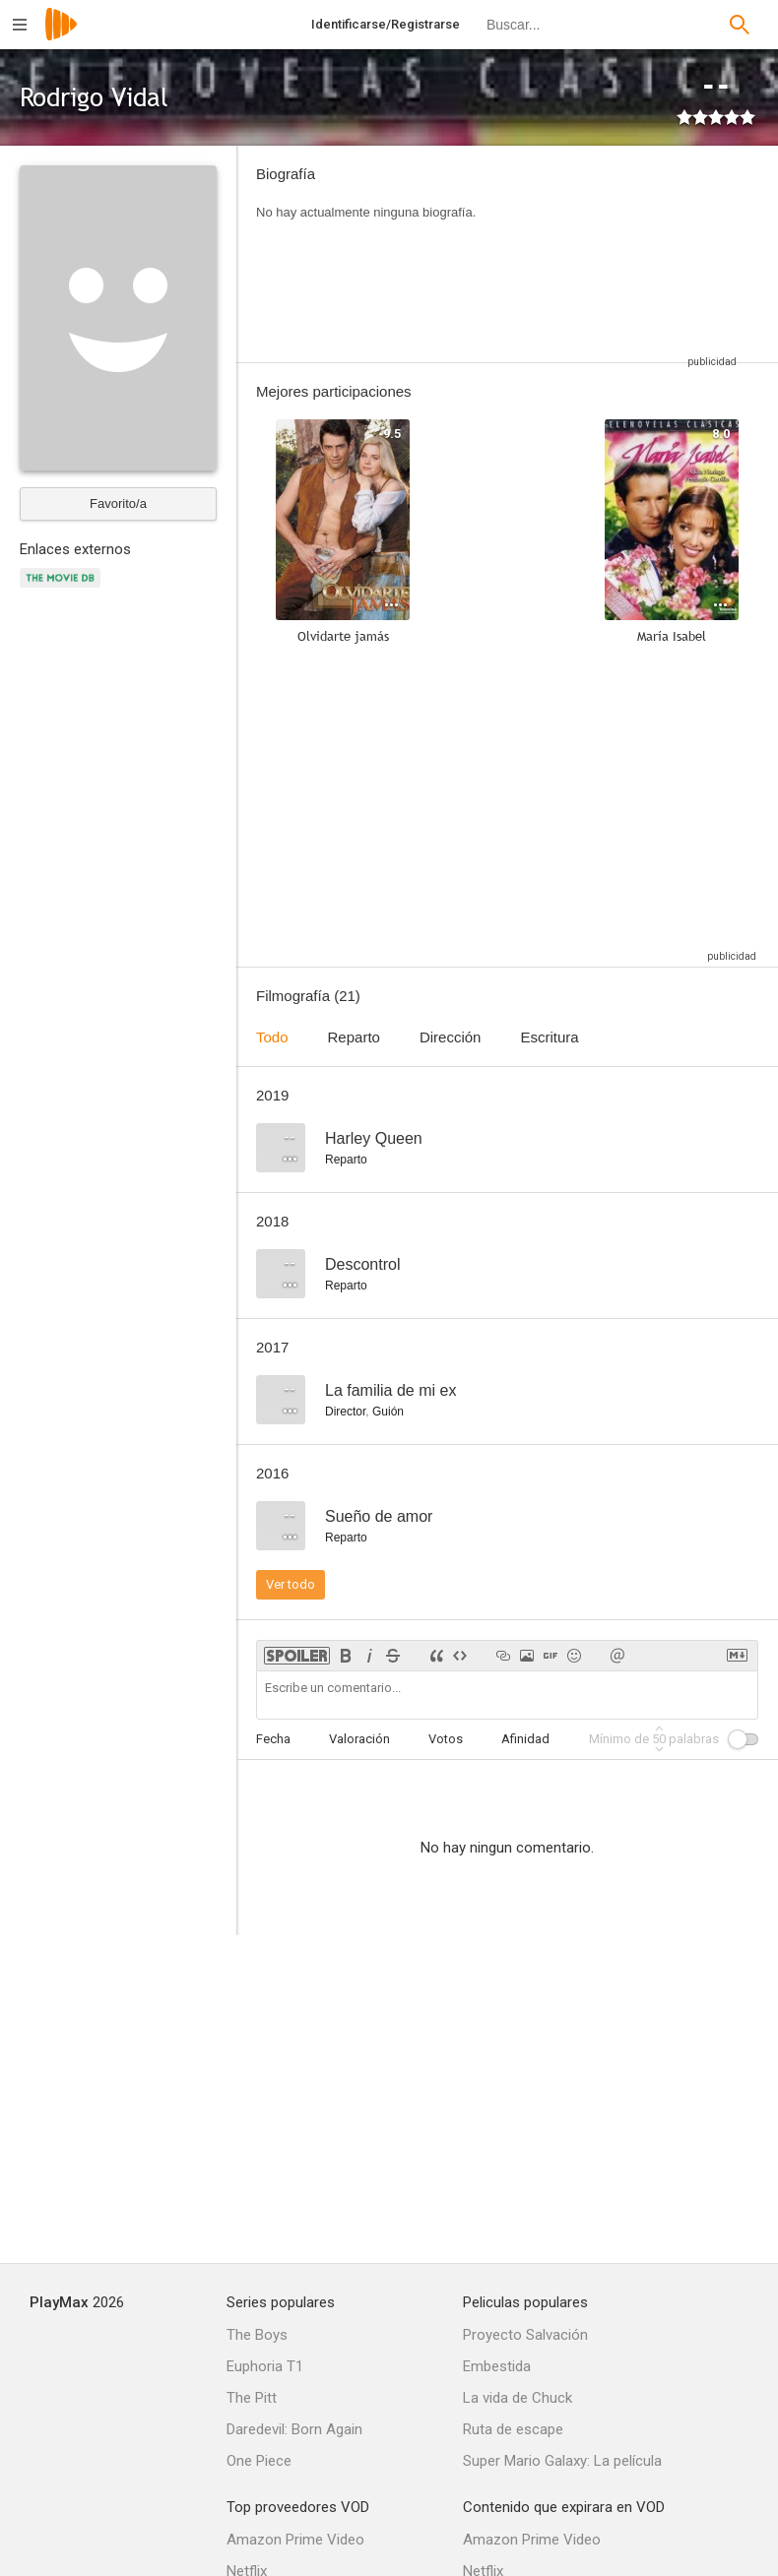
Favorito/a (118, 503)
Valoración (359, 1738)
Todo (272, 1037)
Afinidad (525, 1738)
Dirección (451, 1037)
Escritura (549, 1037)
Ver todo (290, 1584)
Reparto (354, 1037)
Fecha (273, 1738)
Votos (445, 1738)
